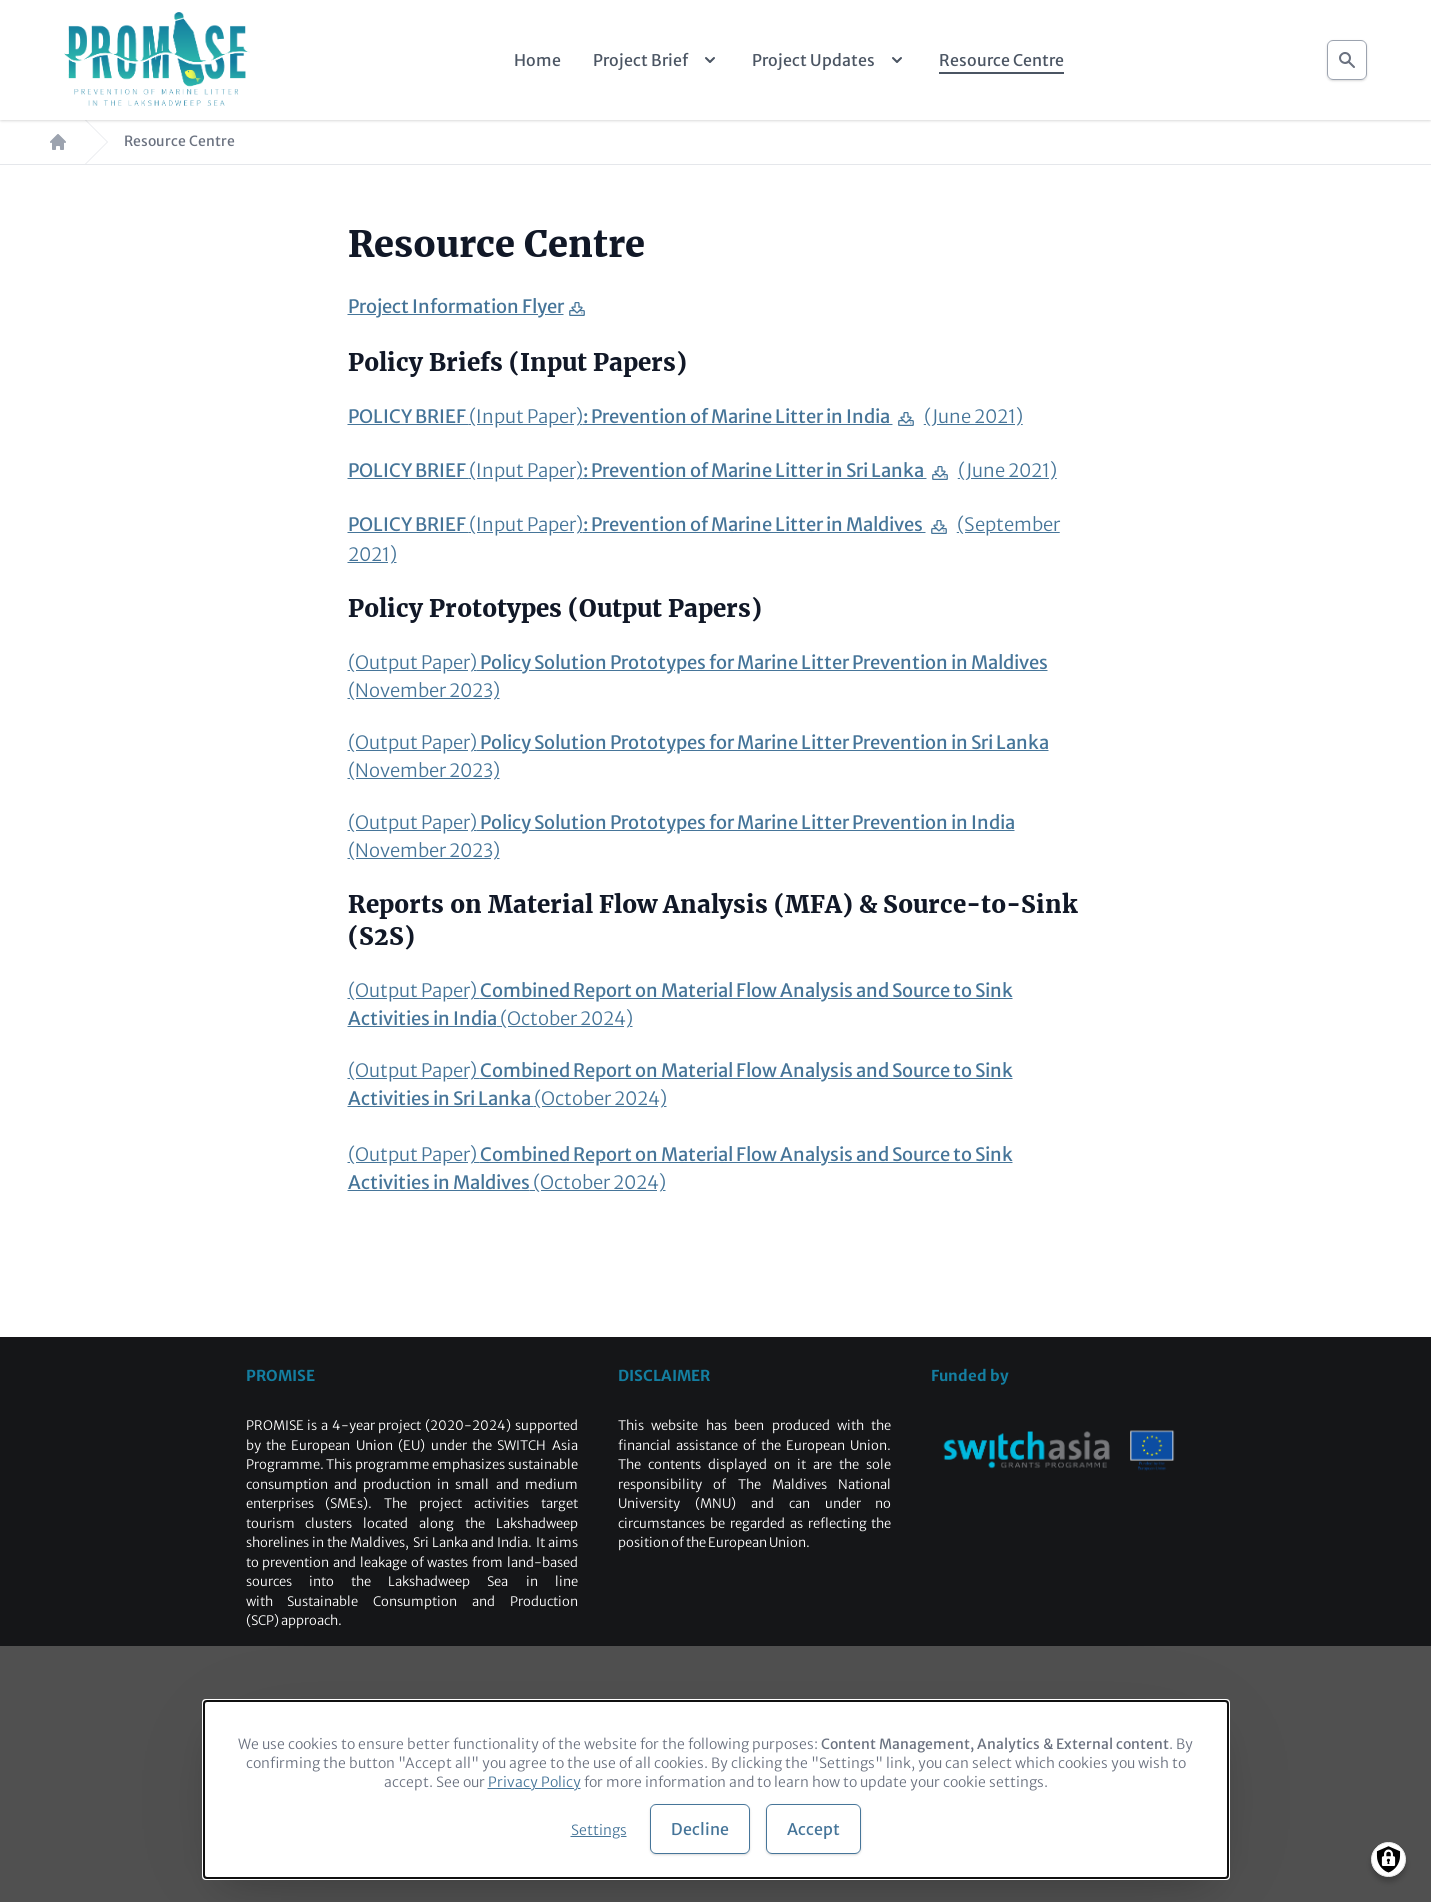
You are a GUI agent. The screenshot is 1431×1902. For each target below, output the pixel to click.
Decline (700, 1829)
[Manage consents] (1388, 1859)
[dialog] (716, 1789)
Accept (813, 1829)
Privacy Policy (534, 1782)
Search (1347, 54)
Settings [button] (599, 1830)
